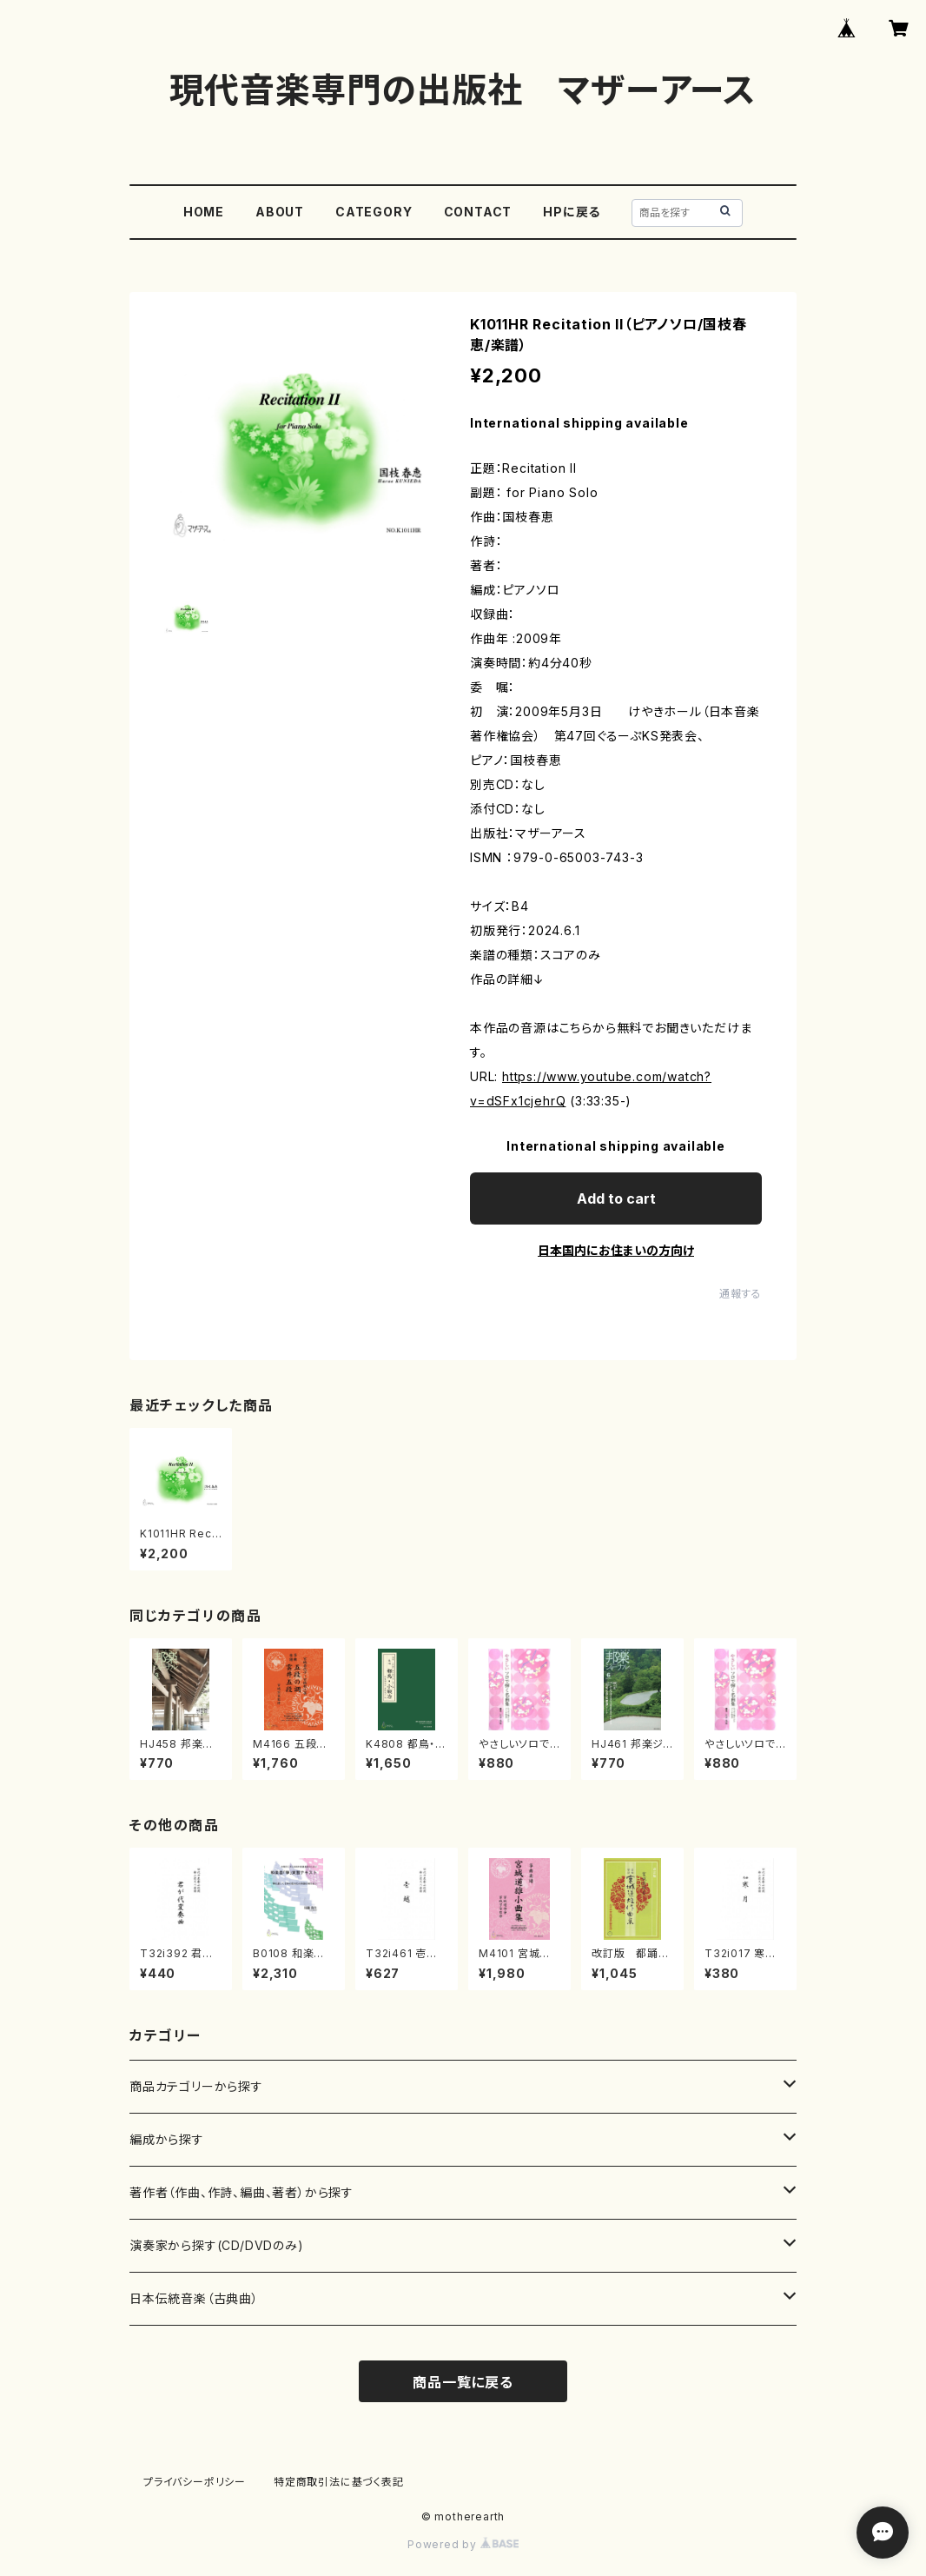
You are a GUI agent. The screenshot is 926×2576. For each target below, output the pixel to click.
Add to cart (616, 1198)
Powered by (463, 2544)
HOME (203, 211)
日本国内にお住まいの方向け (616, 1250)
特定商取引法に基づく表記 (339, 2481)
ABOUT (279, 211)
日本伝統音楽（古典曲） (194, 2298)
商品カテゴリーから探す (196, 2086)
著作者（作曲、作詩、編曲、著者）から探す (241, 2192)
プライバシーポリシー (194, 2481)
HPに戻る (571, 211)
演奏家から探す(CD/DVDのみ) (216, 2245)
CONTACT (478, 211)
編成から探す (166, 2139)
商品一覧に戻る (463, 2382)
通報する (740, 1293)
